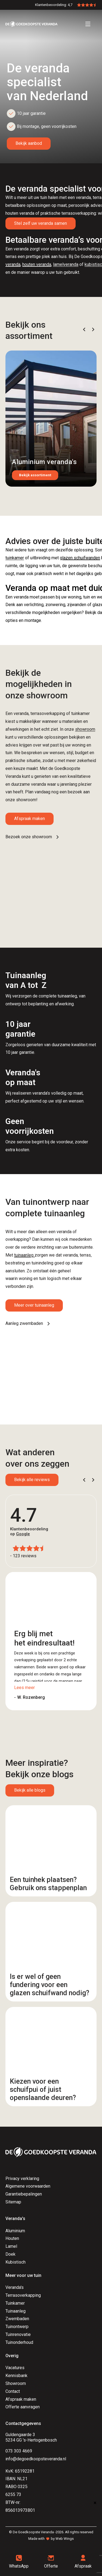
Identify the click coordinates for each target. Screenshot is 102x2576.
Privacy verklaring (22, 2178)
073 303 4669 (18, 2451)
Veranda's (14, 2287)
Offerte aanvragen (22, 2406)
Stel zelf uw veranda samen (40, 223)
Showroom (15, 2383)
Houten (12, 2238)
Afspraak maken (29, 818)
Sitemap (13, 2202)
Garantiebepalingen (23, 2194)
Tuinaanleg (15, 2311)
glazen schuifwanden (80, 557)
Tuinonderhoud (19, 2342)
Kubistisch (15, 2262)
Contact (12, 2391)
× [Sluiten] (95, 2502)
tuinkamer (14, 557)
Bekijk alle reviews (32, 1479)
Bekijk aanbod (29, 143)
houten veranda (36, 264)
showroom (85, 729)
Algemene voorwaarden (27, 2186)
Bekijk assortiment (35, 475)
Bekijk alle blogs (29, 1790)
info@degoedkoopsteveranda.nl (35, 2458)
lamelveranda (65, 264)
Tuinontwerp (17, 2326)
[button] (84, 329)
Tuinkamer (15, 2303)
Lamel (11, 2246)
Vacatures (14, 2367)
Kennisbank (16, 2375)
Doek (10, 2254)
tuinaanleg (24, 1255)
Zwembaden (17, 2318)
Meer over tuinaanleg (34, 1305)
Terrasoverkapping (23, 2295)
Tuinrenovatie (18, 2334)
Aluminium (15, 2230)
